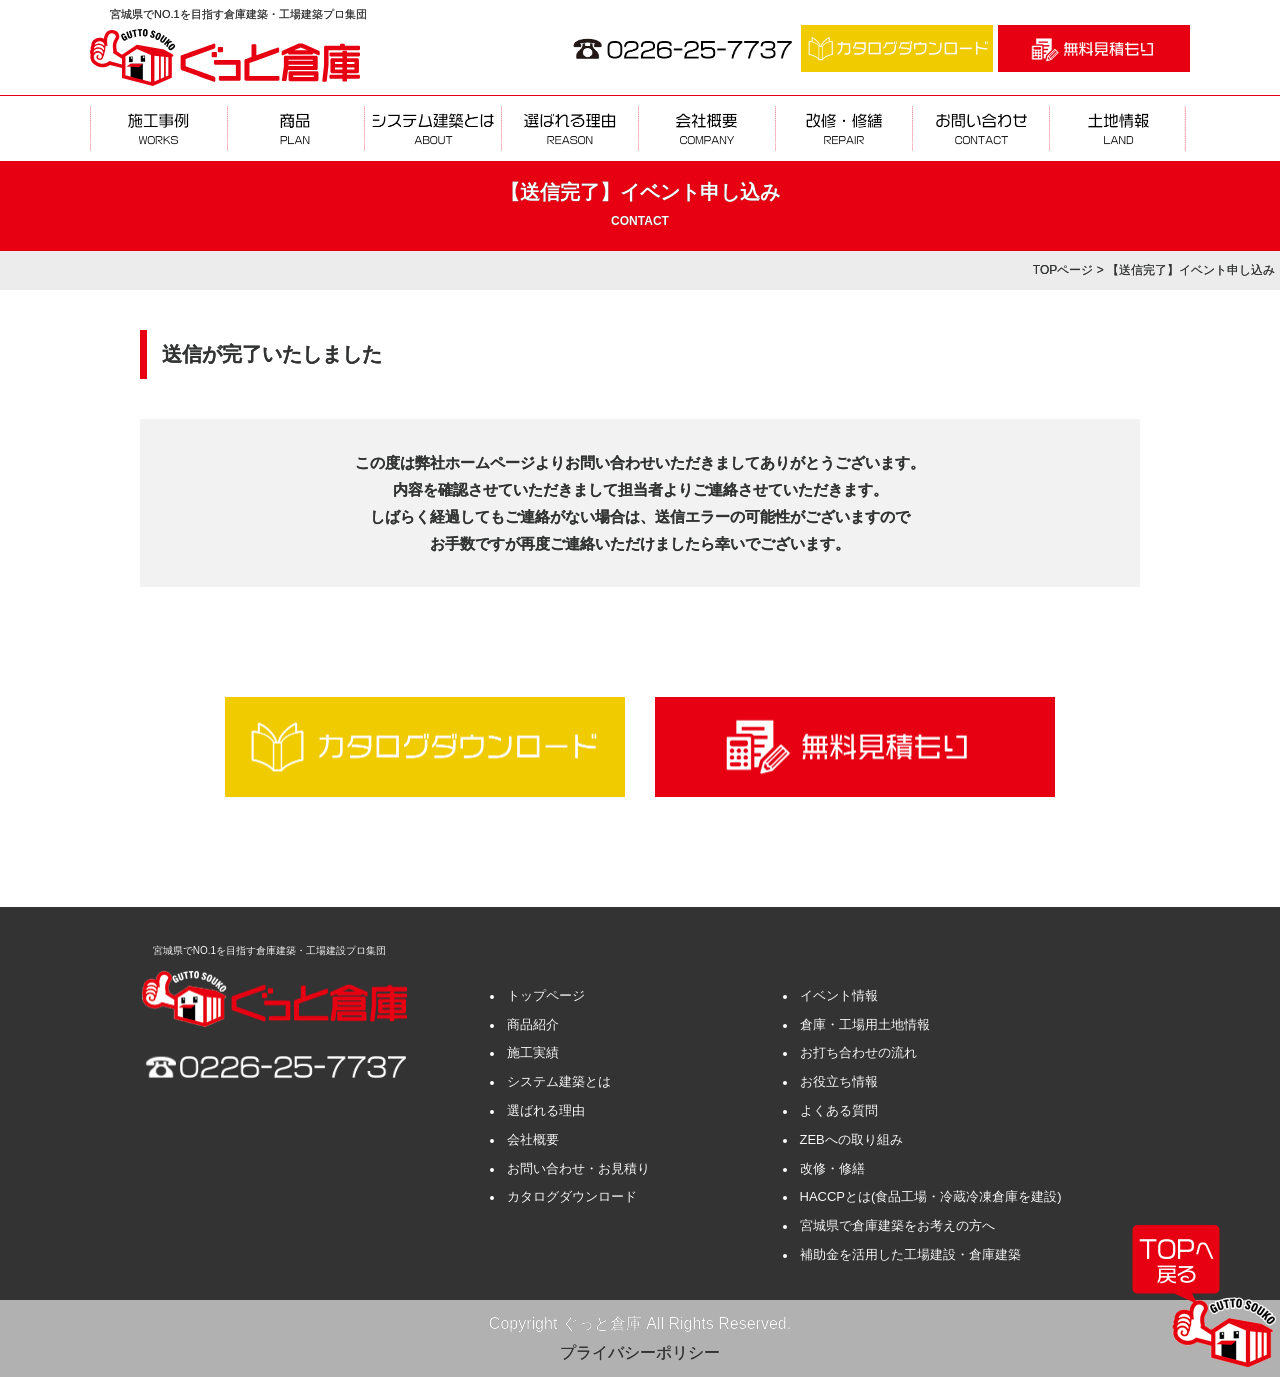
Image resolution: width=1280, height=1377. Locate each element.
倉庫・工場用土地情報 (865, 1024)
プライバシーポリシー (640, 1352)
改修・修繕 (832, 1168)
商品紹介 (533, 1024)
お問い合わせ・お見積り (578, 1168)
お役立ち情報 (839, 1081)
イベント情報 (839, 995)
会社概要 (533, 1139)
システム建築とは (559, 1081)
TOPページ (1063, 270)
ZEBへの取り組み (851, 1139)
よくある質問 (839, 1110)
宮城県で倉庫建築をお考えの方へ (897, 1225)
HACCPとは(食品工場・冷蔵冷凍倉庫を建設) (931, 1196)
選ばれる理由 (546, 1110)
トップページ (546, 995)
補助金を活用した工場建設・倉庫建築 (910, 1254)
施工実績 (533, 1052)
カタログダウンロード (572, 1196)
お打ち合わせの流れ (858, 1052)
